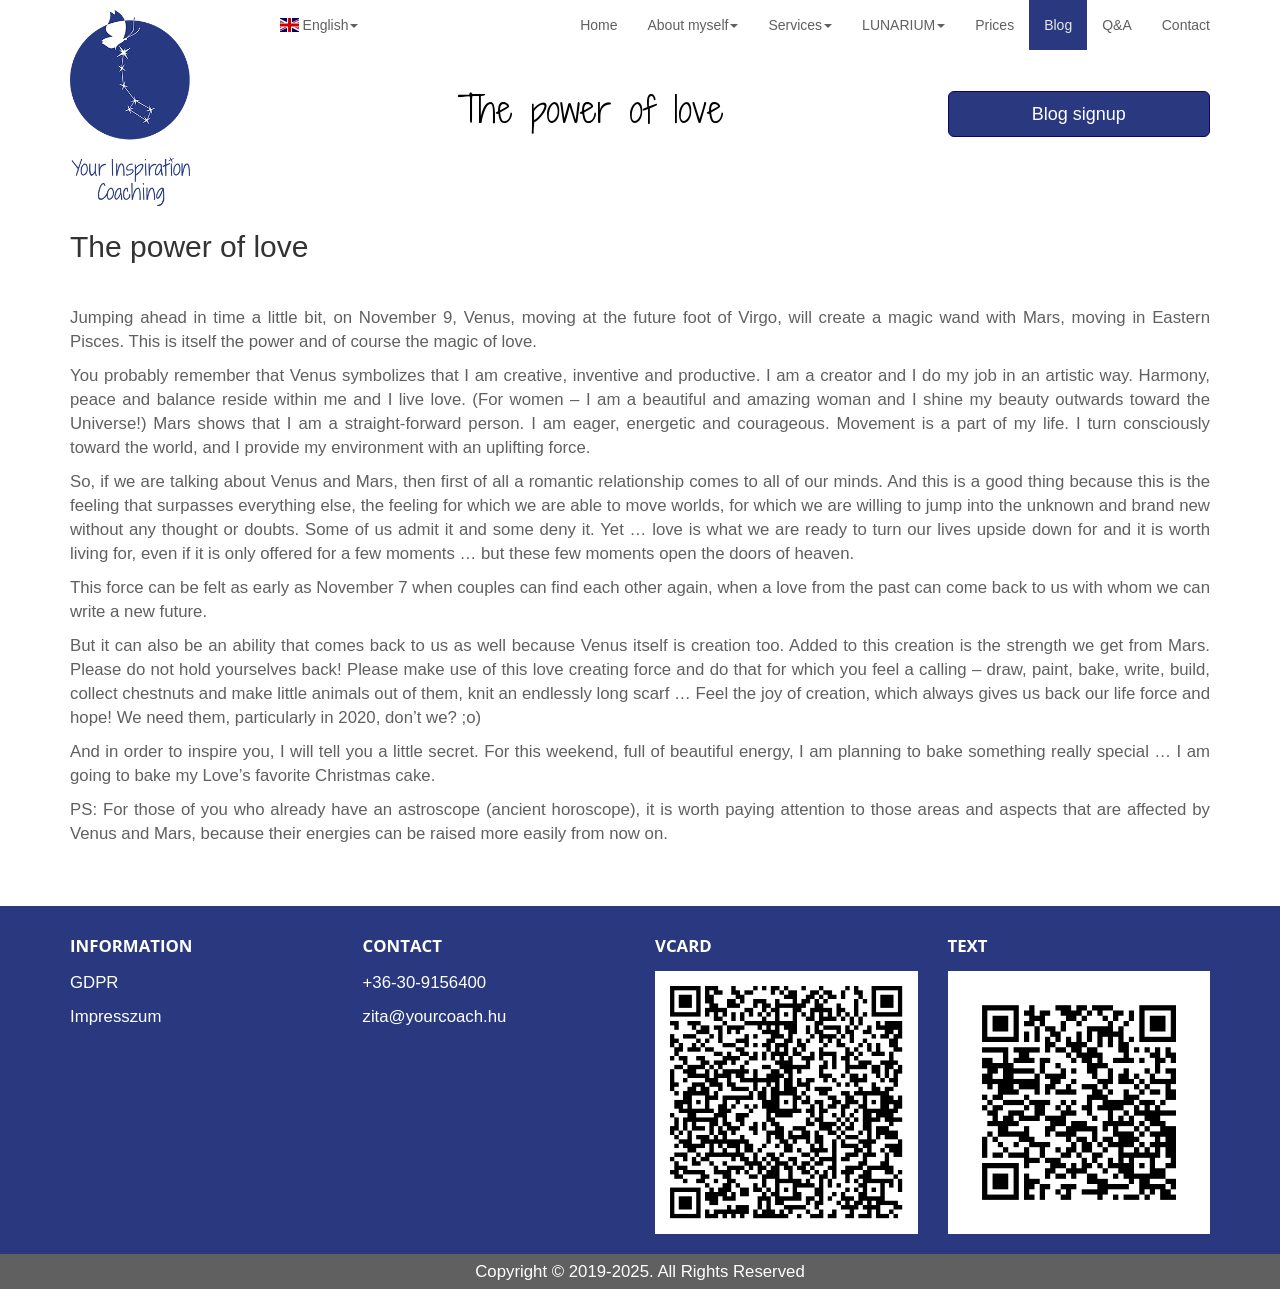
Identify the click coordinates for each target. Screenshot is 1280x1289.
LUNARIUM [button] (903, 25)
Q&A (1117, 25)
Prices (994, 25)
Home (598, 25)
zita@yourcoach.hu (435, 1016)
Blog (1058, 25)
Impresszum (115, 1016)
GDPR (94, 982)
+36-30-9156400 (425, 982)
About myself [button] (692, 25)
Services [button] (800, 25)
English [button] (319, 25)
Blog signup (1079, 114)
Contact (1186, 25)
